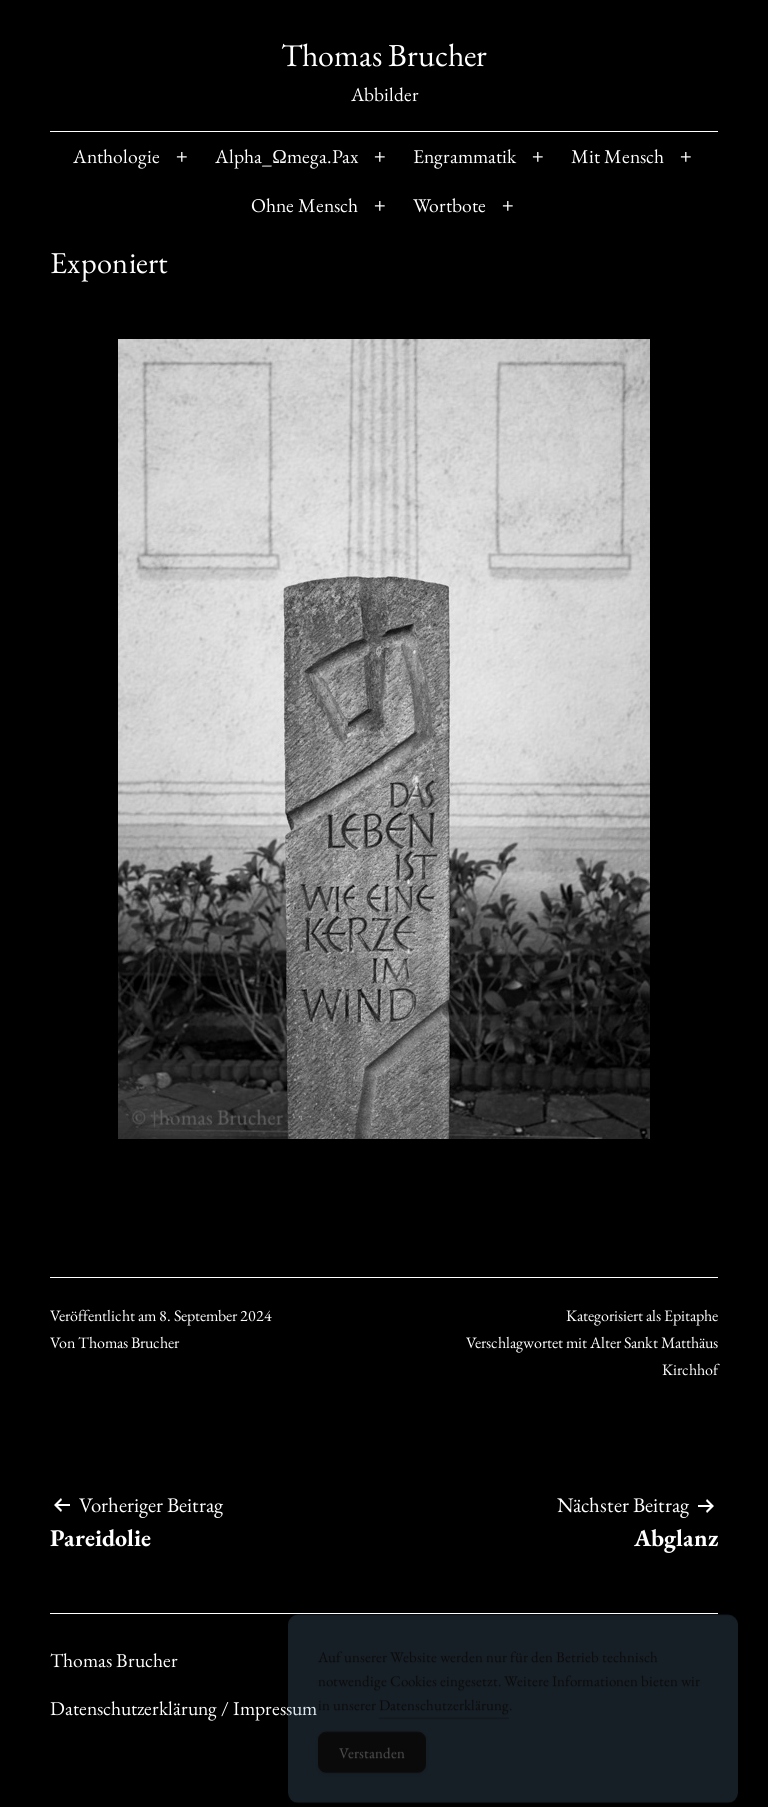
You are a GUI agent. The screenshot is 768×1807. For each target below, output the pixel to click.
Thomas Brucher (384, 55)
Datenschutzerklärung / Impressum (183, 1708)
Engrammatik (464, 156)
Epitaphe (691, 1315)
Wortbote (449, 205)
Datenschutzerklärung (444, 1712)
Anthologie (116, 156)
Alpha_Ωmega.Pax (286, 156)
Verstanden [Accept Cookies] (372, 1760)
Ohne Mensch (304, 205)
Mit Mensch (617, 156)
